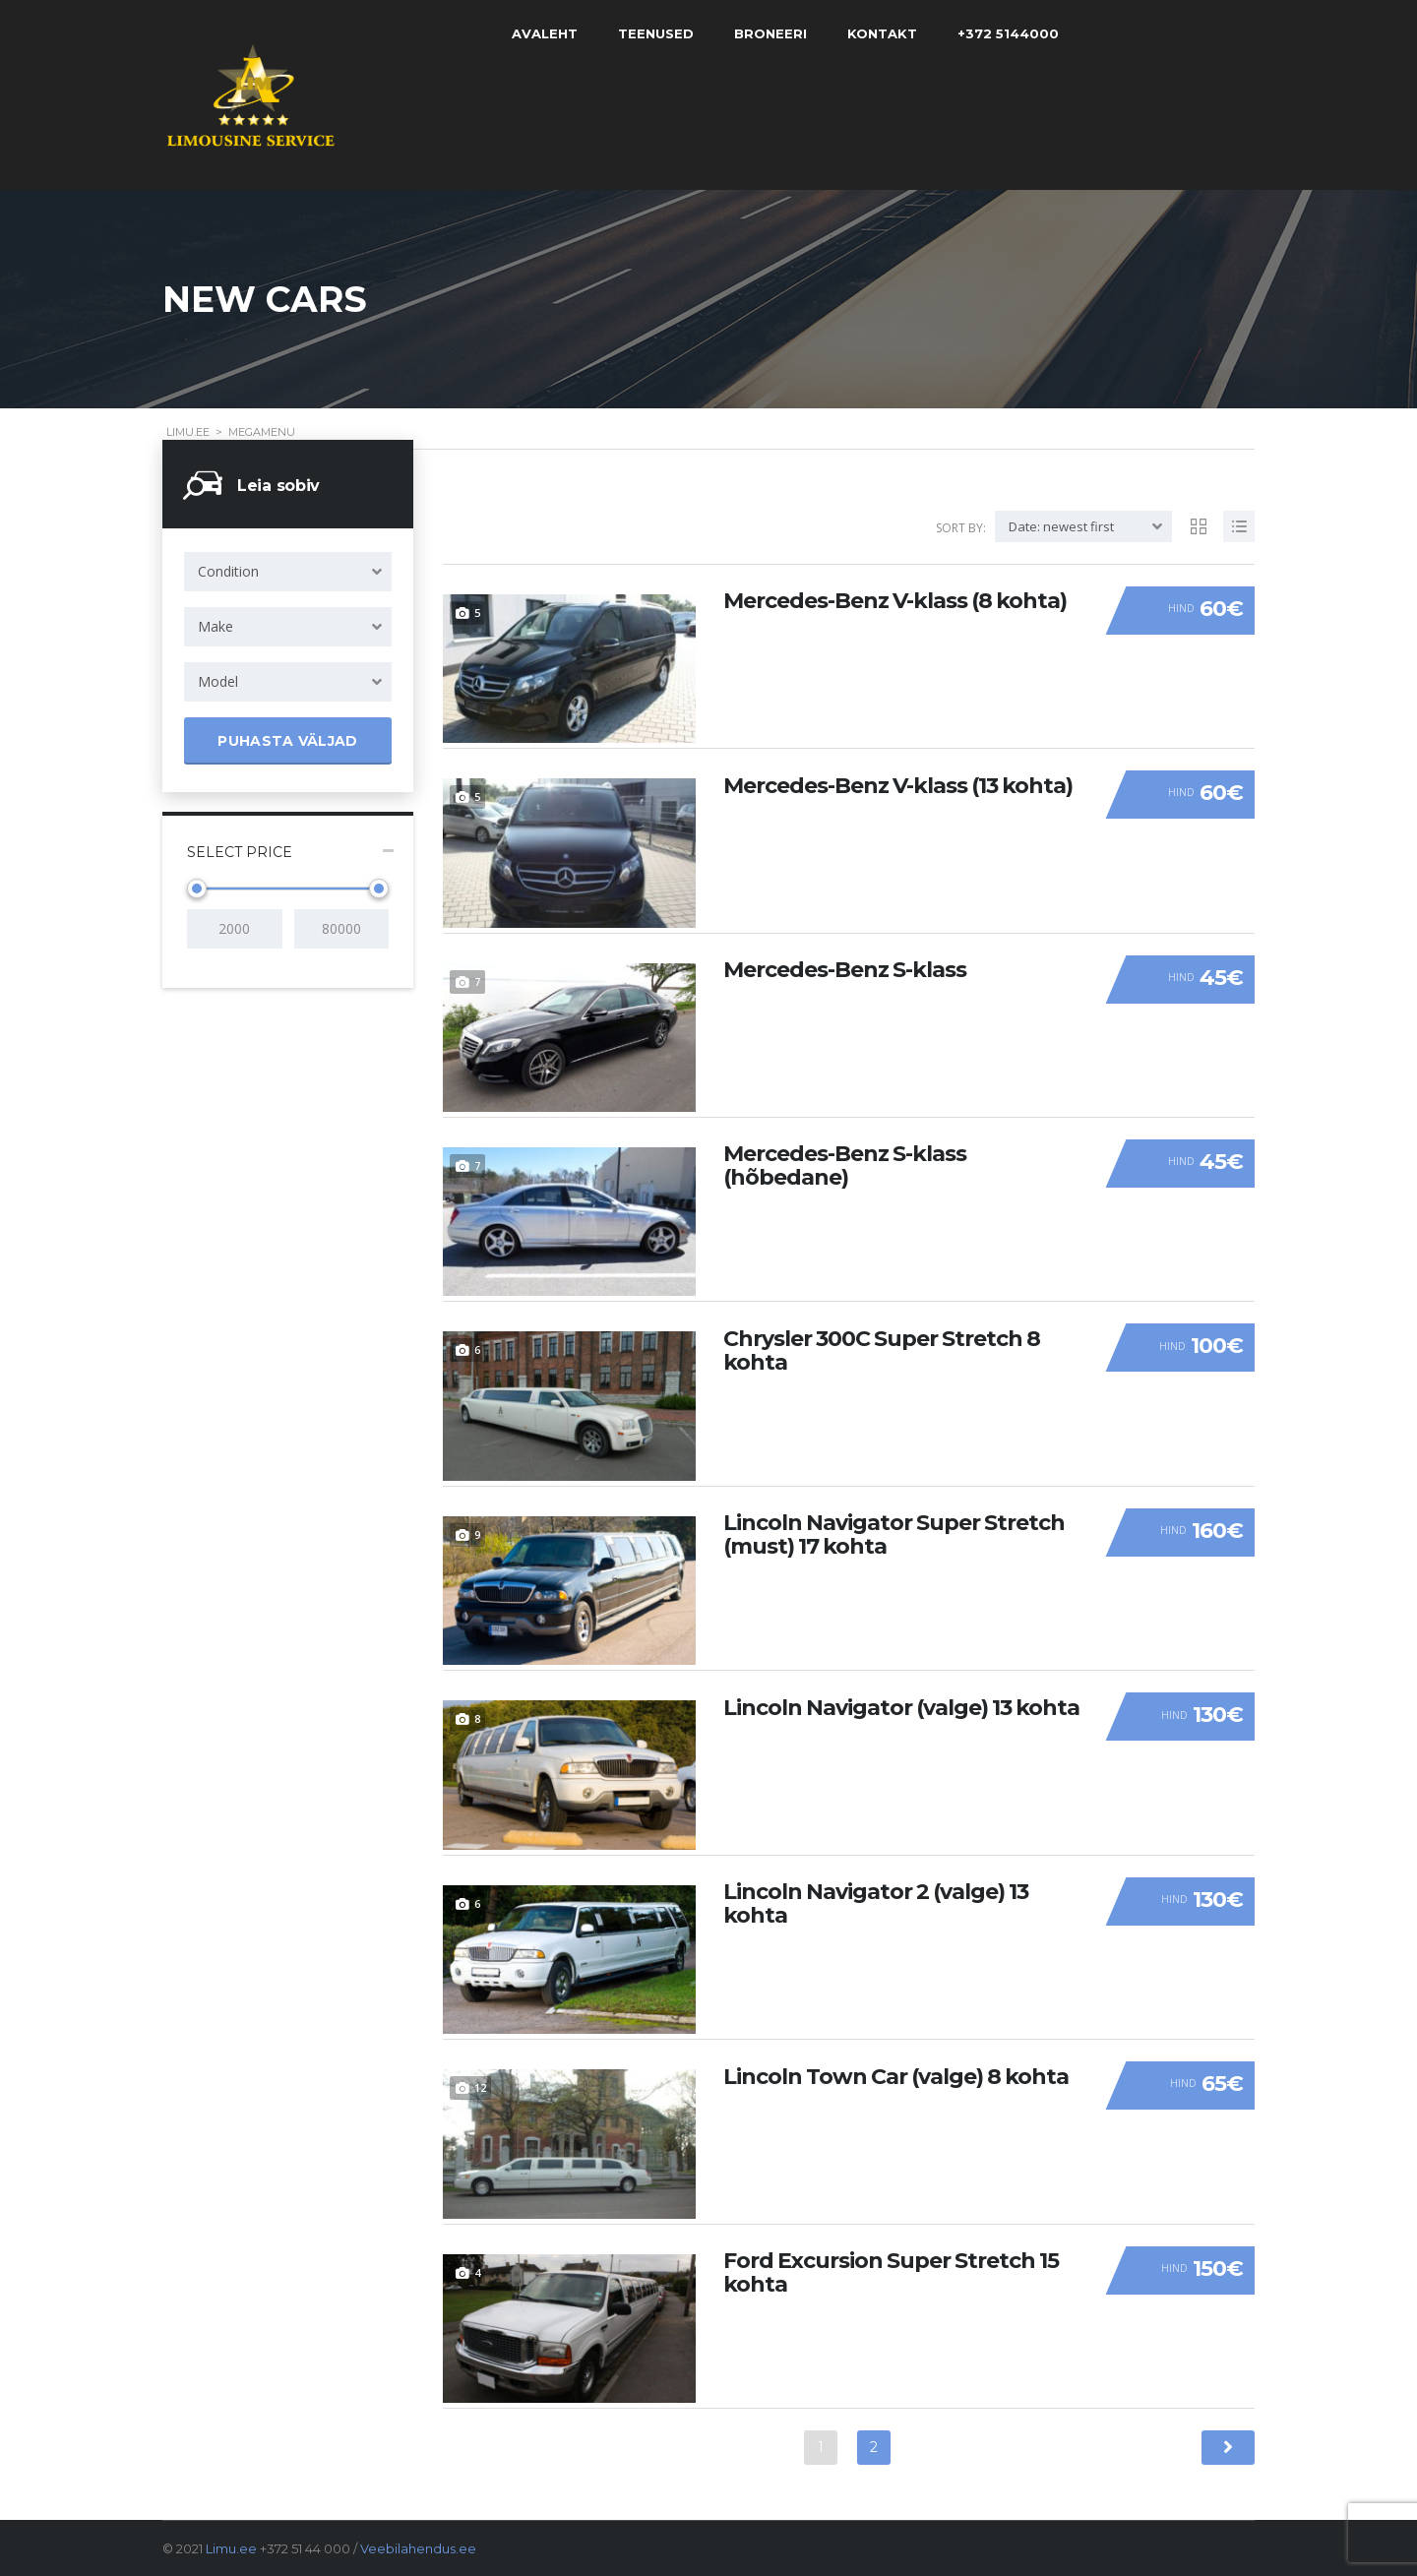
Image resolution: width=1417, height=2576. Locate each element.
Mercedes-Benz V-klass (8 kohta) (895, 600)
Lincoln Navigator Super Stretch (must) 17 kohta (894, 1534)
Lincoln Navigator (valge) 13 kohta (901, 1706)
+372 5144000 (1020, 33)
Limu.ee (231, 2548)
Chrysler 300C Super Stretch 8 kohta (881, 1349)
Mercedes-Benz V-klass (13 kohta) (898, 784)
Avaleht (556, 33)
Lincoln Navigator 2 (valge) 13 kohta (875, 1903)
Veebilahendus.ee (418, 2548)
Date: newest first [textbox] (1061, 526)
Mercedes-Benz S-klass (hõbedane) (844, 1165)
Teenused (668, 33)
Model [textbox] (218, 681)
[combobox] (288, 571)
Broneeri (782, 33)
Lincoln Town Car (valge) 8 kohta (896, 2075)
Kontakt (894, 33)
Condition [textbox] (228, 571)
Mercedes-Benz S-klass (844, 969)
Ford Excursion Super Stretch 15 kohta (891, 2272)
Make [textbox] (215, 626)
